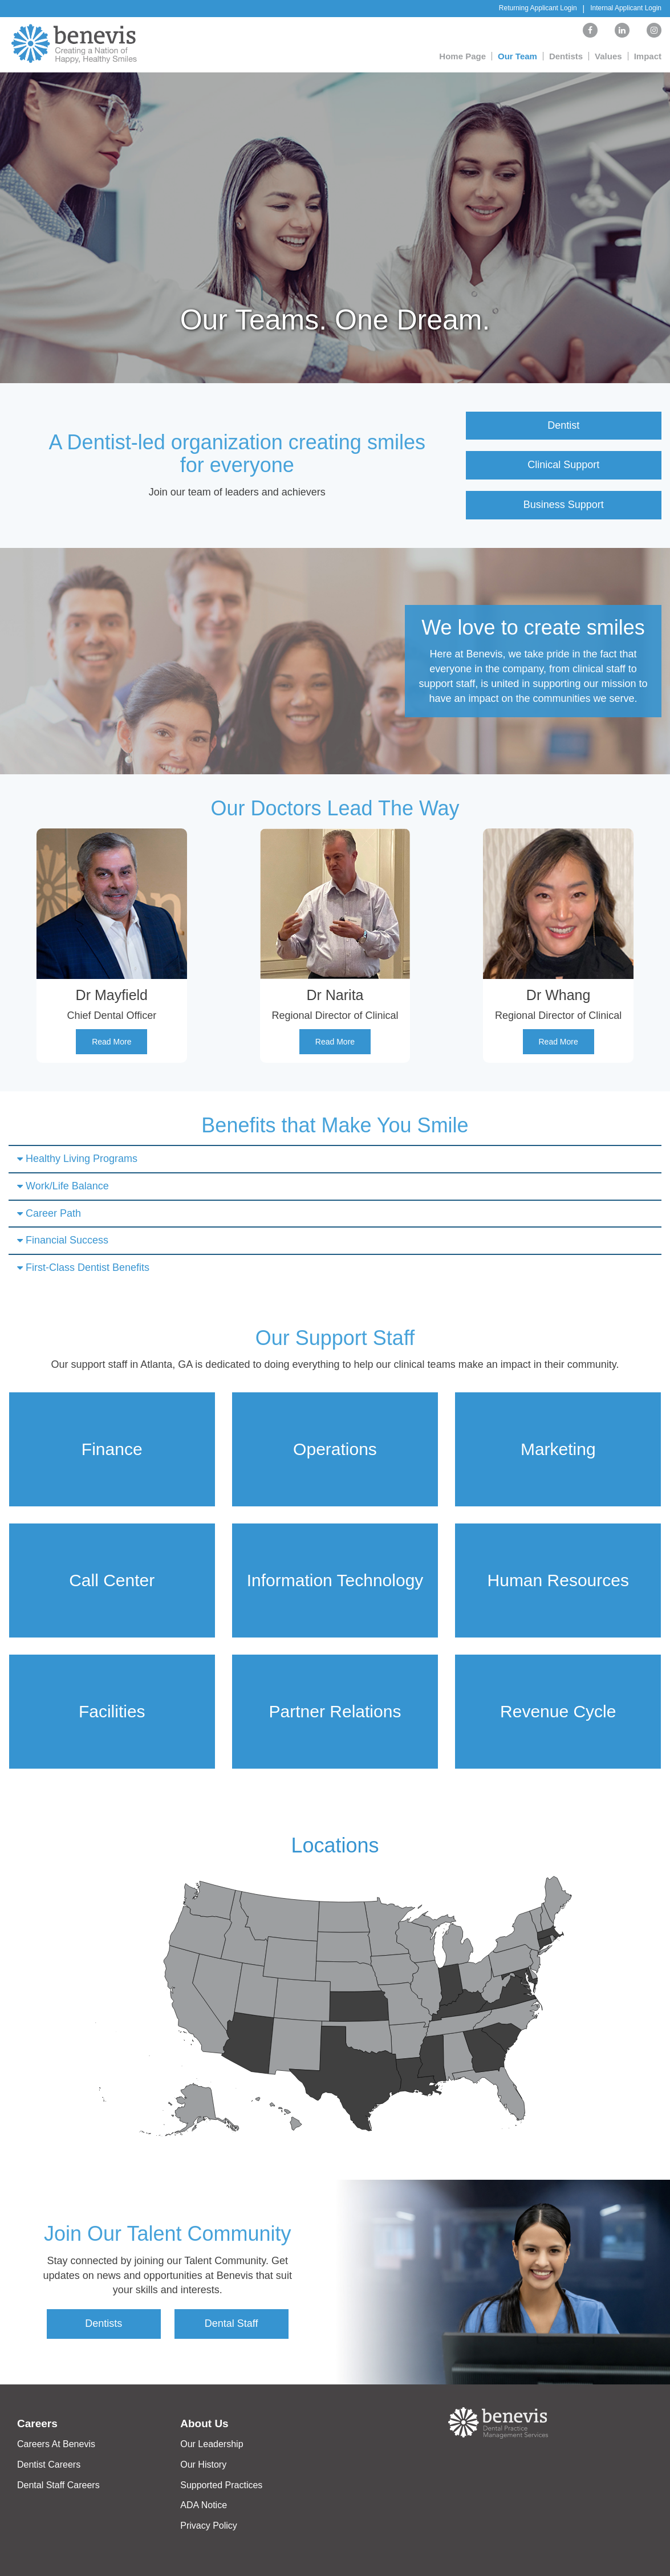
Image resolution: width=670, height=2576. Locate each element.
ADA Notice (203, 2505)
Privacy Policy (208, 2525)
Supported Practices (221, 2485)
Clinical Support (563, 464)
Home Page (462, 56)
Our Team (517, 56)
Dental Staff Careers (58, 2485)
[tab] (335, 1159)
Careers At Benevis (56, 2444)
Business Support (563, 504)
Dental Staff (231, 2323)
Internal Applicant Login (625, 8)
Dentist (563, 425)
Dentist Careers (48, 2464)
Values (608, 56)
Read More (111, 1041)
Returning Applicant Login (538, 8)
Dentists (566, 56)
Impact (647, 56)
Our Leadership (211, 2444)
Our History (203, 2464)
